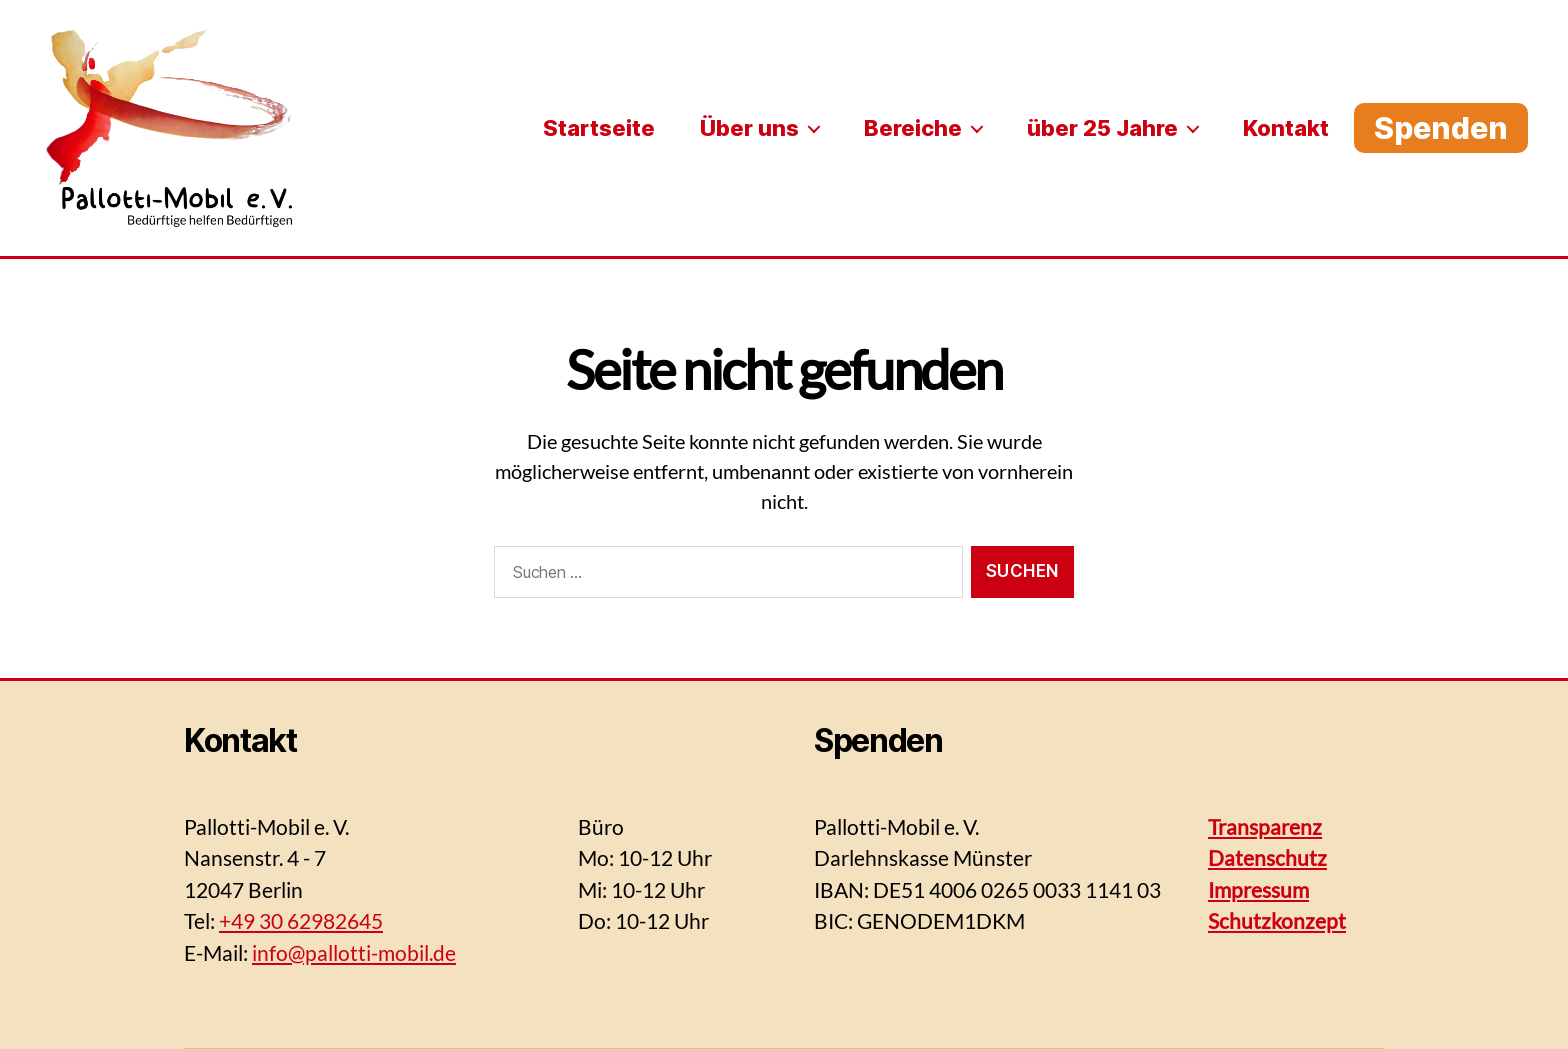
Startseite (599, 128)
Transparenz (1265, 826)
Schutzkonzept (1277, 920)
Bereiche (913, 128)
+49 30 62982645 (301, 920)
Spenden (1441, 128)
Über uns (749, 128)
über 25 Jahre (1102, 128)
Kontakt (1286, 128)
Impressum (1258, 889)
